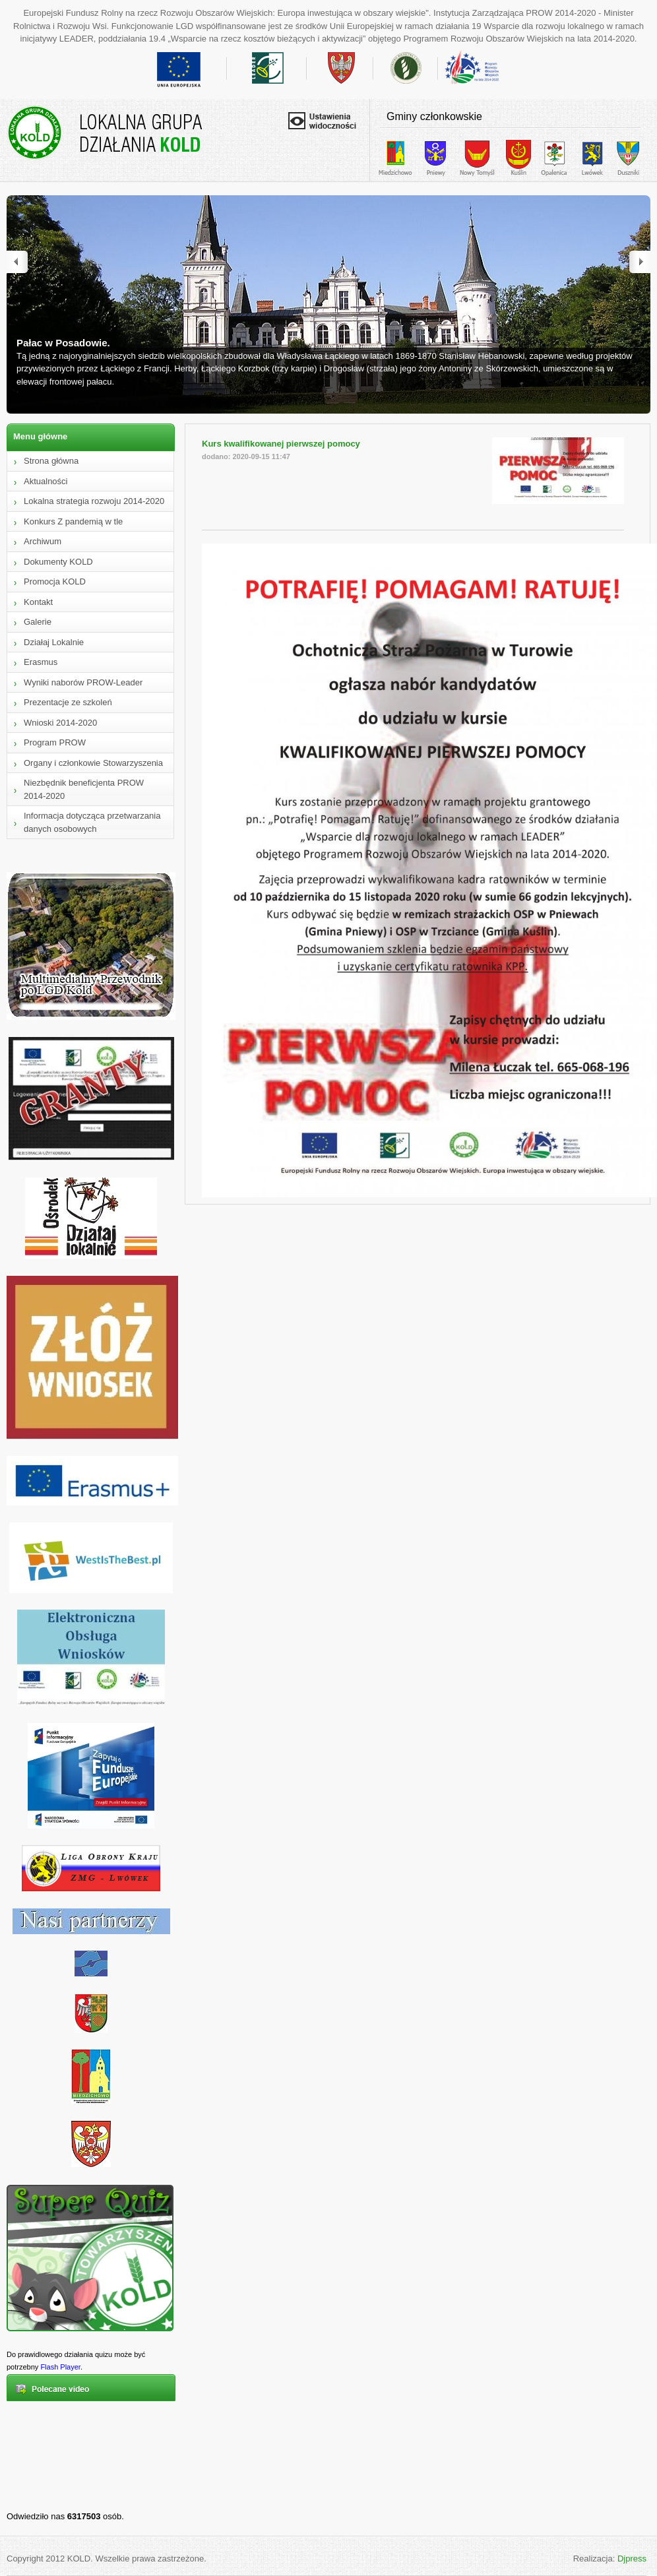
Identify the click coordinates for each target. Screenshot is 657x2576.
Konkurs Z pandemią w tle (73, 521)
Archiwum (42, 541)
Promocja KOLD (55, 581)
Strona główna (51, 461)
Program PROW (55, 742)
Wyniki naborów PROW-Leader (83, 682)
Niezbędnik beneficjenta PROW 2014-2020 (84, 789)
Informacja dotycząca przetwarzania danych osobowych (92, 822)
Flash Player (60, 2367)
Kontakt (38, 602)
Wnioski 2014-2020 (60, 723)
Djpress (631, 2558)
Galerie (37, 622)
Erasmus (40, 662)
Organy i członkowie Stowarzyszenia (93, 763)
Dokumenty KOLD (58, 562)
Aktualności (45, 481)
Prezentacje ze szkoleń (68, 702)
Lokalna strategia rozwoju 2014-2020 (94, 501)
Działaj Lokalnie (54, 642)
